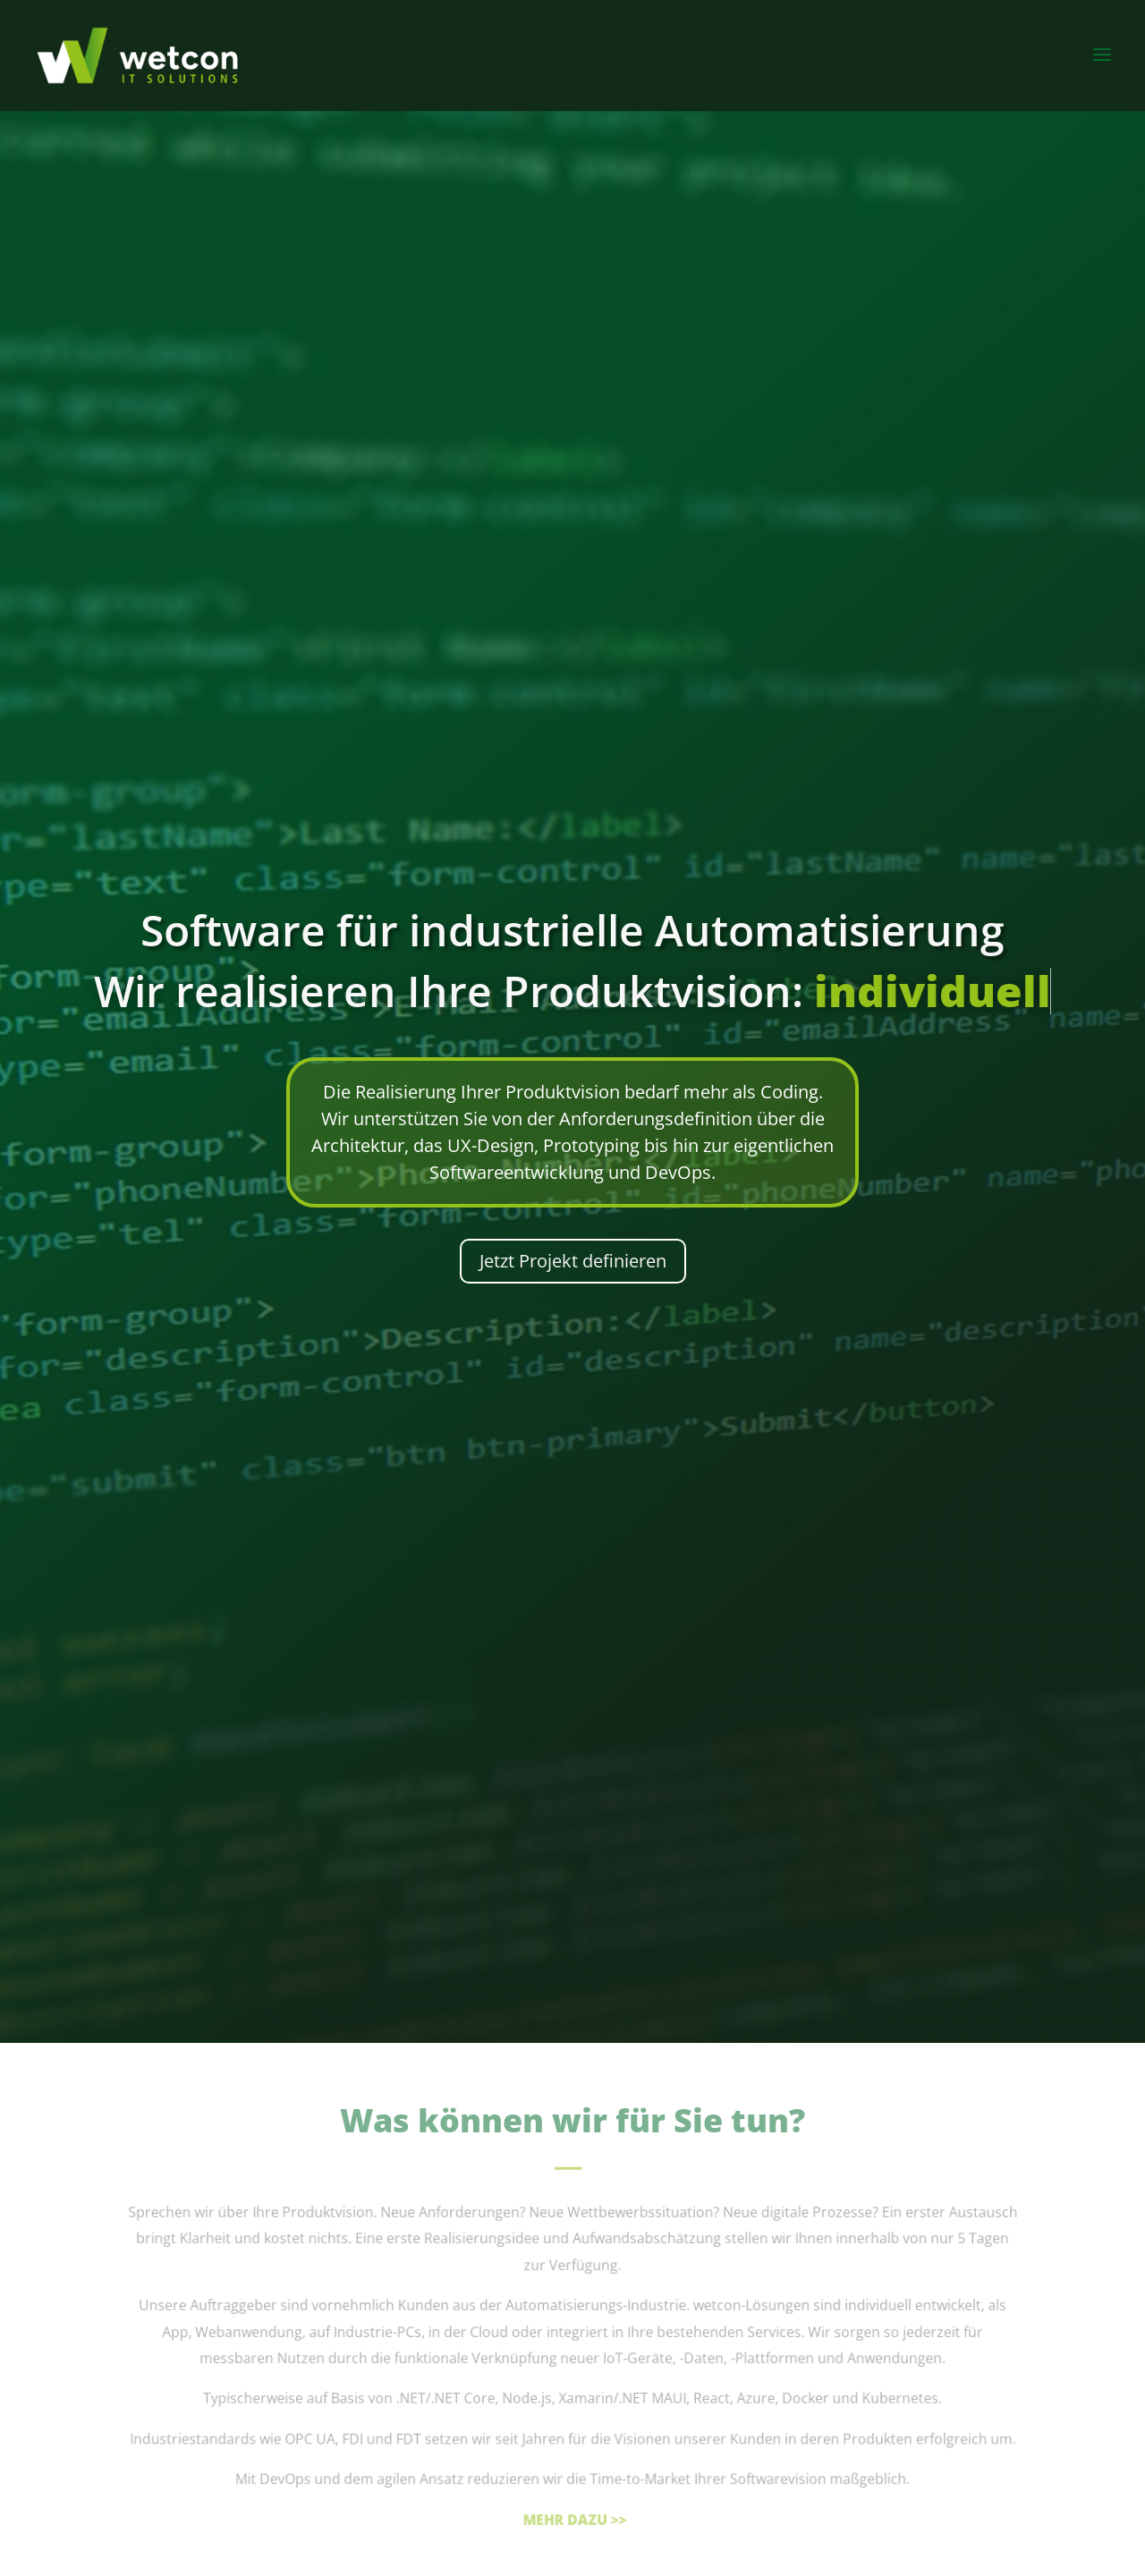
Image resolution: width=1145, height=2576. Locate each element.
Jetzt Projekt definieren (572, 1261)
